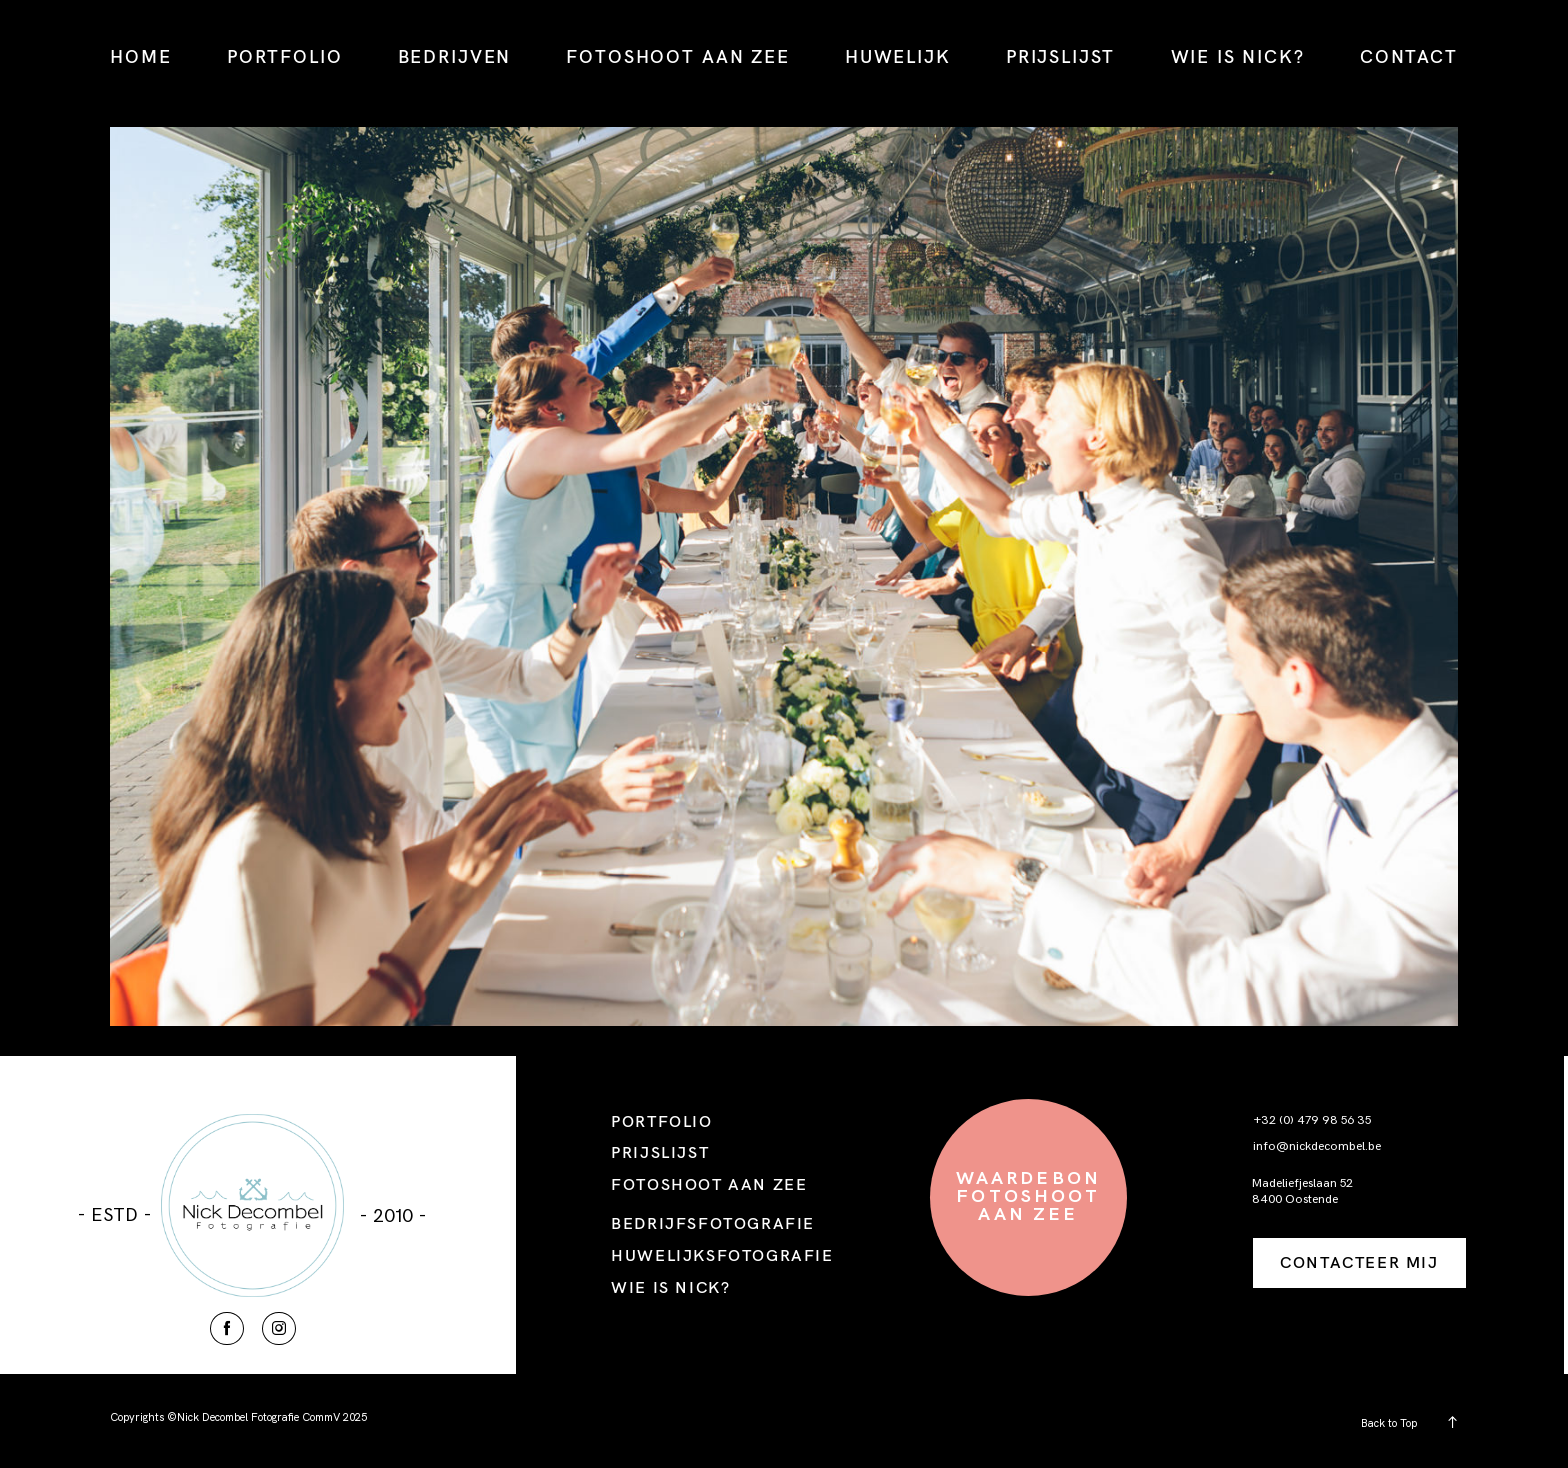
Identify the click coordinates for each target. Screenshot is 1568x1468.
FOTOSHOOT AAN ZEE (677, 56)
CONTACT (1409, 56)
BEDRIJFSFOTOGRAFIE (713, 1223)
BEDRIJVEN (455, 56)
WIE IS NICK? (1238, 56)
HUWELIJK (898, 56)
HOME (140, 56)
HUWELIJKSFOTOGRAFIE (722, 1255)
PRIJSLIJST (1060, 56)
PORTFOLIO (285, 56)
